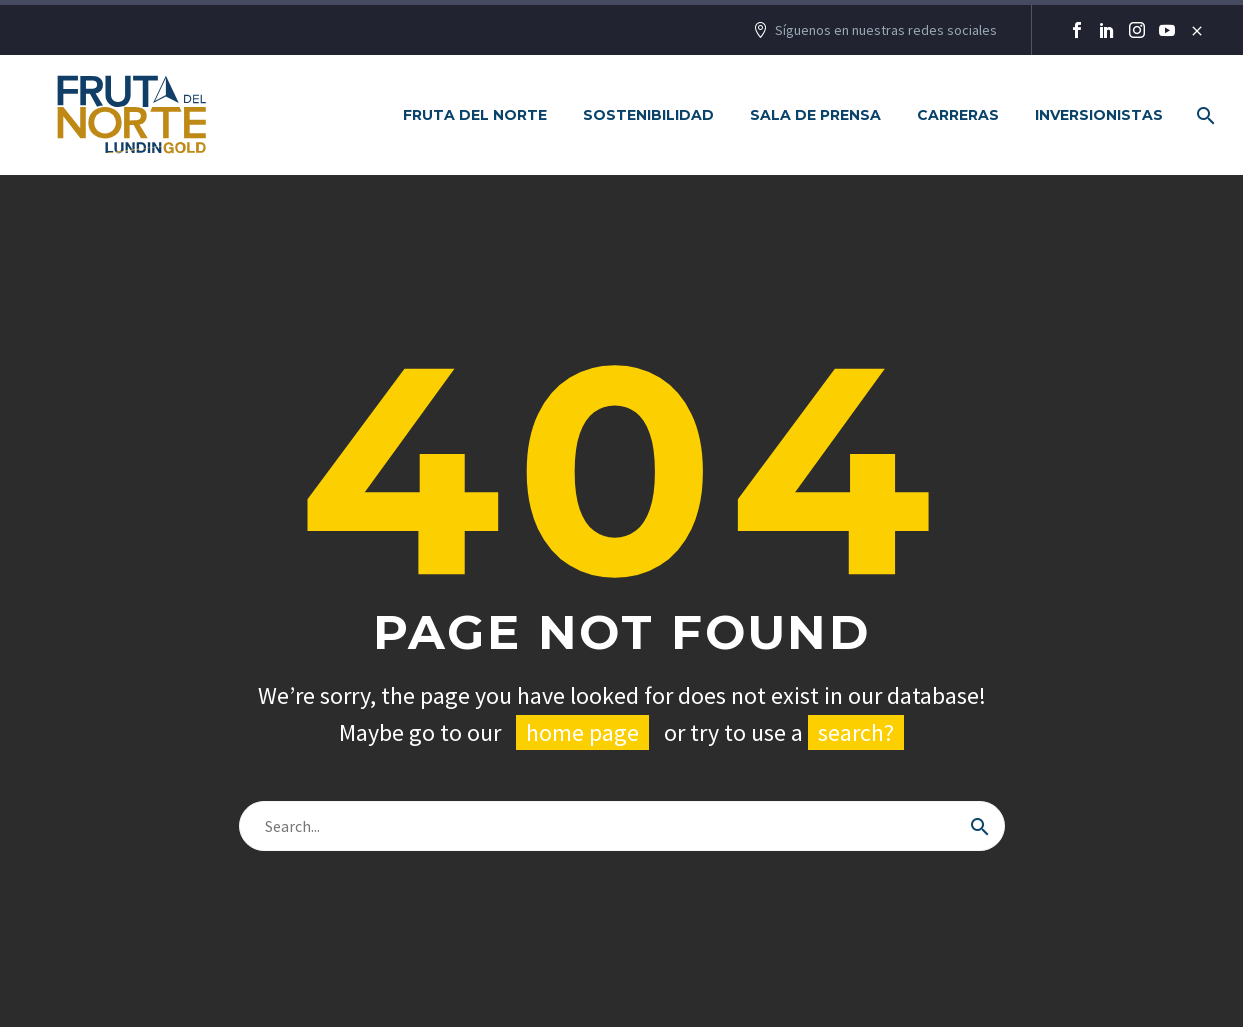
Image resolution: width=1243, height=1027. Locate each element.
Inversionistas (1099, 115)
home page (582, 732)
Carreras (958, 115)
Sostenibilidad (648, 115)
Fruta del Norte (475, 115)
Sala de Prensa (815, 115)
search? (856, 732)
